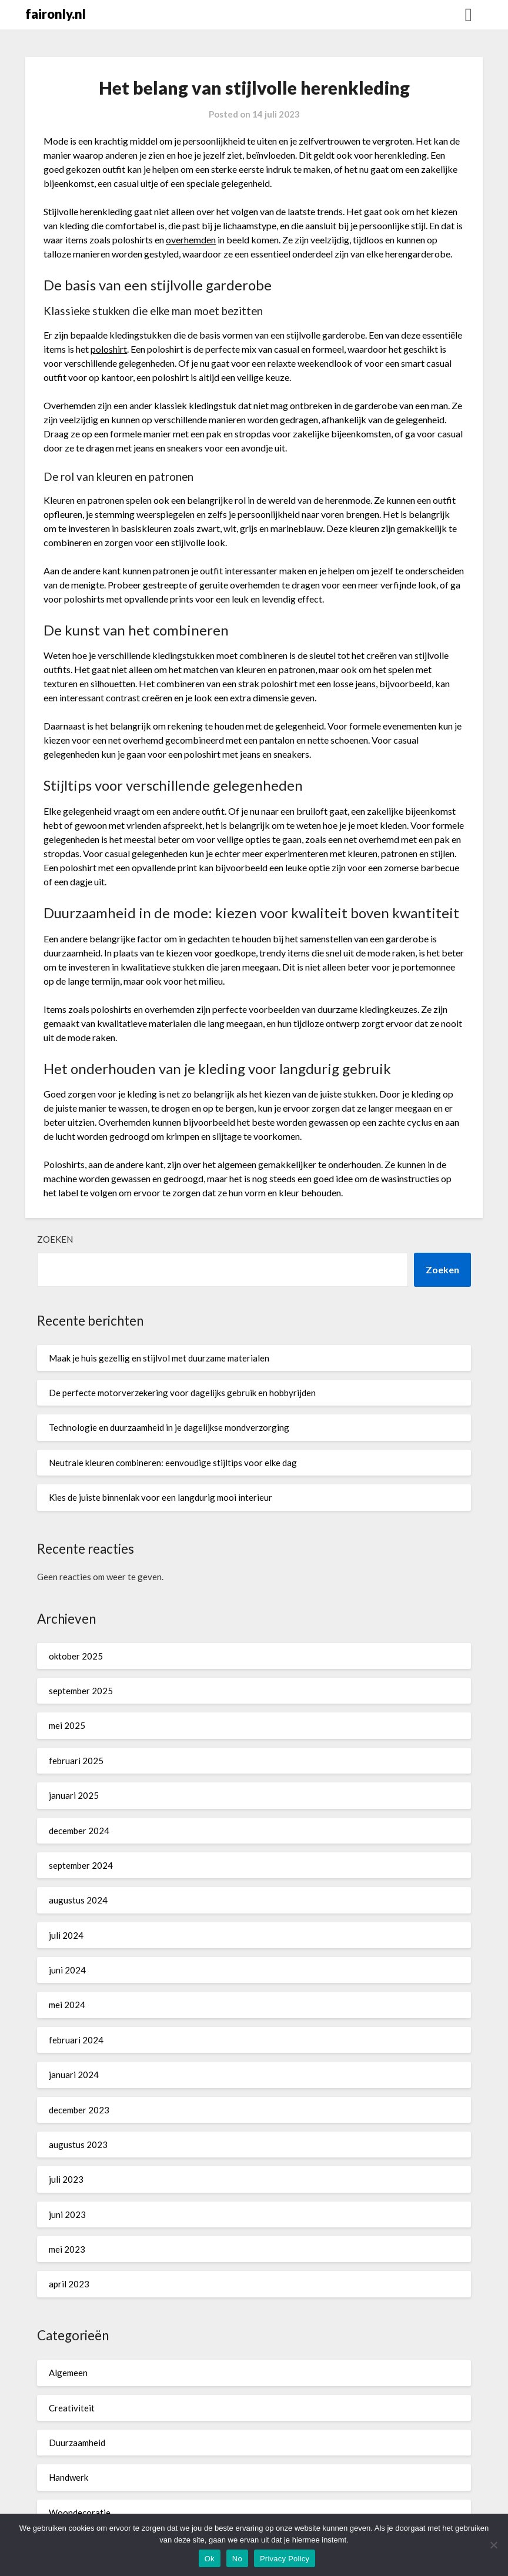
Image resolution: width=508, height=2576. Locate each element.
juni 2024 (67, 1970)
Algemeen (68, 2372)
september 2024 (81, 1865)
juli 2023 (66, 2179)
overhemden (191, 239)
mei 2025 (67, 1725)
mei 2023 (67, 2249)
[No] (493, 2545)
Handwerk (68, 2477)
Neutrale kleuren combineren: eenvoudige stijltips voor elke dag (173, 1462)
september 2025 (81, 1690)
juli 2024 (66, 1935)
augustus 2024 (78, 1900)
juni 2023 (67, 2214)
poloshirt (109, 348)
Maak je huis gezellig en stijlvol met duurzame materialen (159, 1358)
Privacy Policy (284, 2558)
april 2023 (69, 2284)
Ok (210, 2558)
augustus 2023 (78, 2144)
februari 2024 (76, 2040)
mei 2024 (67, 2004)
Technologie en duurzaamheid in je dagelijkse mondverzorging (169, 1427)
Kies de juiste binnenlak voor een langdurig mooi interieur (160, 1497)
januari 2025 (74, 1795)
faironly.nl (55, 14)
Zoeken (55, 1239)
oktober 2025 (76, 1656)
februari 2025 (76, 1760)
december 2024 (79, 1830)
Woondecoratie (80, 2512)
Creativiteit (72, 2408)
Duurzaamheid (77, 2442)
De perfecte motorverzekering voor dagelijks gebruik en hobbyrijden (182, 1392)
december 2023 (79, 2110)
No (237, 2558)
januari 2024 (74, 2074)
